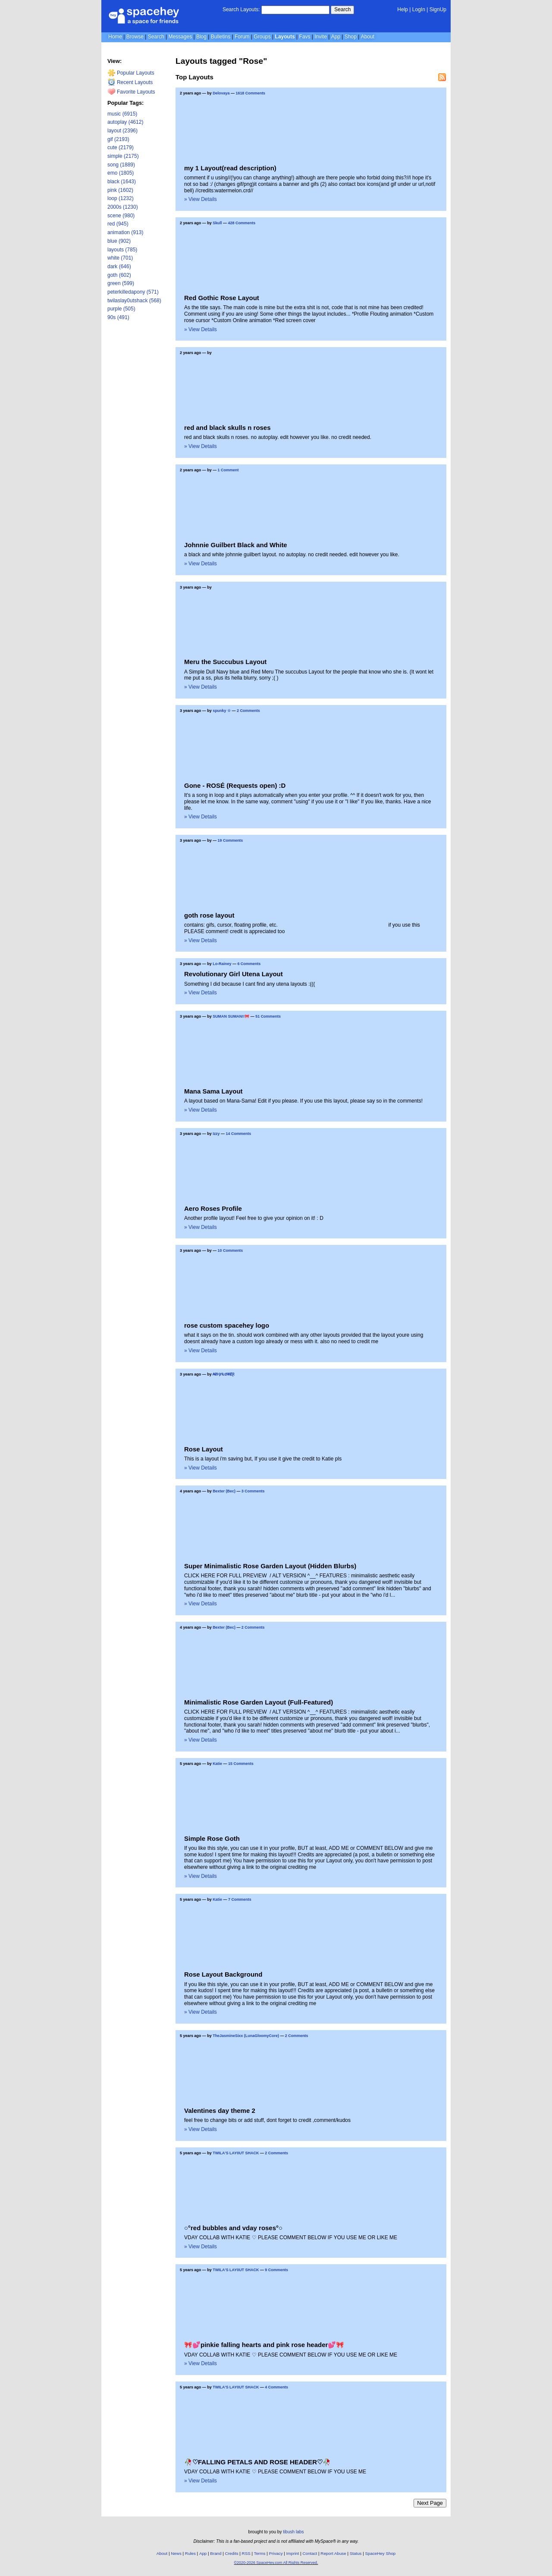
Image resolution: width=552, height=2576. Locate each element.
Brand (215, 2553)
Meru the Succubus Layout (225, 661)
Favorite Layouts (131, 92)
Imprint (292, 2553)
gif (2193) (118, 139)
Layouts (285, 37)
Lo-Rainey (222, 964)
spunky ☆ (222, 710)
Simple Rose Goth (212, 1838)
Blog (201, 37)
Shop (351, 37)
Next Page (430, 2503)
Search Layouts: (241, 9)
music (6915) (122, 114)
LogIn (418, 9)
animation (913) (125, 232)
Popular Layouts (131, 73)
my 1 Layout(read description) (230, 168)
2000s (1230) (122, 207)
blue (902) (119, 241)
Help (402, 9)
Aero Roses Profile (213, 1208)
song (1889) (121, 165)
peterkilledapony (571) (133, 292)
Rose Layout (203, 1449)
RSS (246, 2553)
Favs (304, 37)
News (176, 2553)
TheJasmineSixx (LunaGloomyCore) (246, 2036)
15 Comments (241, 1763)
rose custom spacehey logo (226, 1325)
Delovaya (221, 93)
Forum (242, 37)
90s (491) (118, 317)
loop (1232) (120, 198)
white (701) (120, 258)
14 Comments (238, 1133)
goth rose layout (209, 915)
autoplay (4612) (125, 122)
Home (115, 37)
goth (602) (119, 275)
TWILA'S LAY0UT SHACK (236, 2153)
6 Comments (248, 964)
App (335, 37)
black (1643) (121, 182)
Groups (262, 37)
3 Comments (253, 1491)
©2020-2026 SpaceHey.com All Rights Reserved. (276, 2562)
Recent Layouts (130, 82)
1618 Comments (250, 93)
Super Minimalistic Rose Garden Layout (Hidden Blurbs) (270, 1566)
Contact (310, 2553)
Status (356, 2553)
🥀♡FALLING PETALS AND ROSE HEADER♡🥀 (257, 2462)
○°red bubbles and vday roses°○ (233, 2227)
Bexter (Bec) (224, 1491)
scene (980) (121, 216)
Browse (135, 37)
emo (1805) (120, 173)
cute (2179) (120, 147)
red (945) (118, 224)
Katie (217, 1763)
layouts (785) (122, 250)
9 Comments (276, 2270)
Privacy (275, 2553)
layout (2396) (122, 131)
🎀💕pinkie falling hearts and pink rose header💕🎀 (264, 2344)
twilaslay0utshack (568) (134, 301)
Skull (217, 223)
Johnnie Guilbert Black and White (235, 544)
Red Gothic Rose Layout (221, 297)
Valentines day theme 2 (219, 2110)
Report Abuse (333, 2553)
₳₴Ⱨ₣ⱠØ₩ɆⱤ (224, 1374)
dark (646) (119, 266)
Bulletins (220, 37)
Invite (320, 37)
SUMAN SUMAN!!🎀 (231, 1016)
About (367, 37)
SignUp (438, 9)
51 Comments (268, 1016)
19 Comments (230, 840)
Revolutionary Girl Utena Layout (233, 974)
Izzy (216, 1133)
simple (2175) (123, 156)
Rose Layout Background (223, 1974)
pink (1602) (120, 190)
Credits (231, 2553)
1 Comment (228, 470)
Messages (180, 37)
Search (342, 9)
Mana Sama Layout (213, 1091)
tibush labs (293, 2531)
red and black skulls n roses (227, 427)
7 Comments (239, 1899)
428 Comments (242, 223)
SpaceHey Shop (380, 2553)
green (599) (120, 283)
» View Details (200, 199)
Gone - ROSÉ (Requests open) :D (234, 785)
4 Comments (276, 2387)
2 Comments (248, 710)
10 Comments (230, 1250)
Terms (260, 2553)
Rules (190, 2553)
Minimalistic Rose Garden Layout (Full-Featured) (258, 1702)
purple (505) (121, 309)
